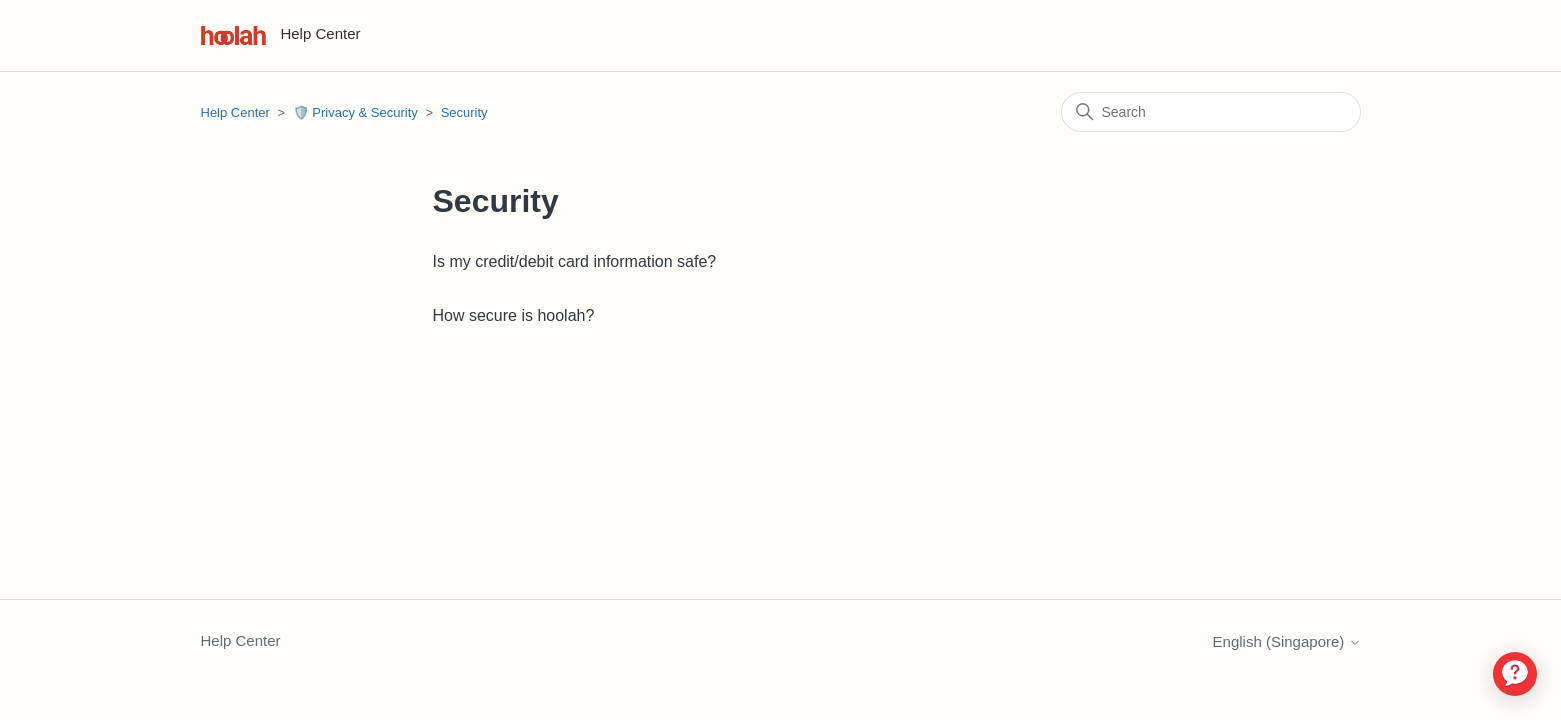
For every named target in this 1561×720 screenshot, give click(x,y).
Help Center (235, 112)
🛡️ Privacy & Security (355, 112)
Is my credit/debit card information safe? (575, 261)
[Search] (1211, 112)
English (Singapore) (1287, 641)
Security (464, 112)
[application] (1515, 674)
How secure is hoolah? (514, 315)
